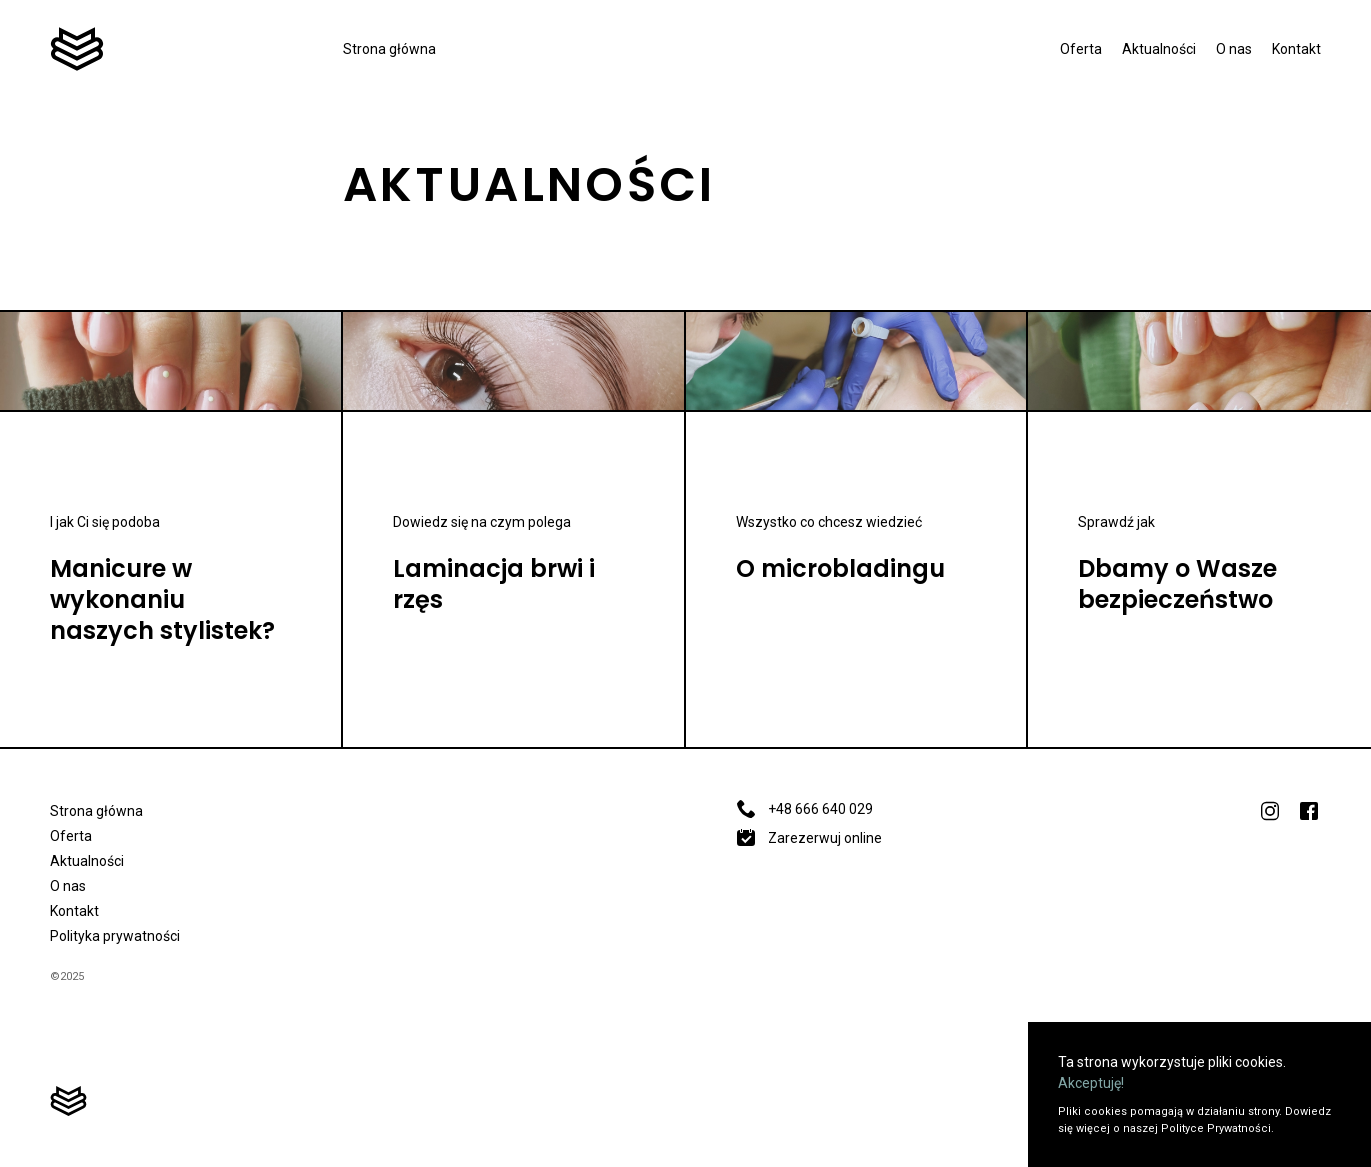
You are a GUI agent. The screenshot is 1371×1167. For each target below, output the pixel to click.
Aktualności (1159, 49)
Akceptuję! (1091, 1083)
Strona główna (389, 49)
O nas (1234, 49)
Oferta (1081, 49)
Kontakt (1296, 49)
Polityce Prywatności (1216, 1128)
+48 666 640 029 (804, 809)
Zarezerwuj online (809, 838)
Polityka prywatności (115, 936)
